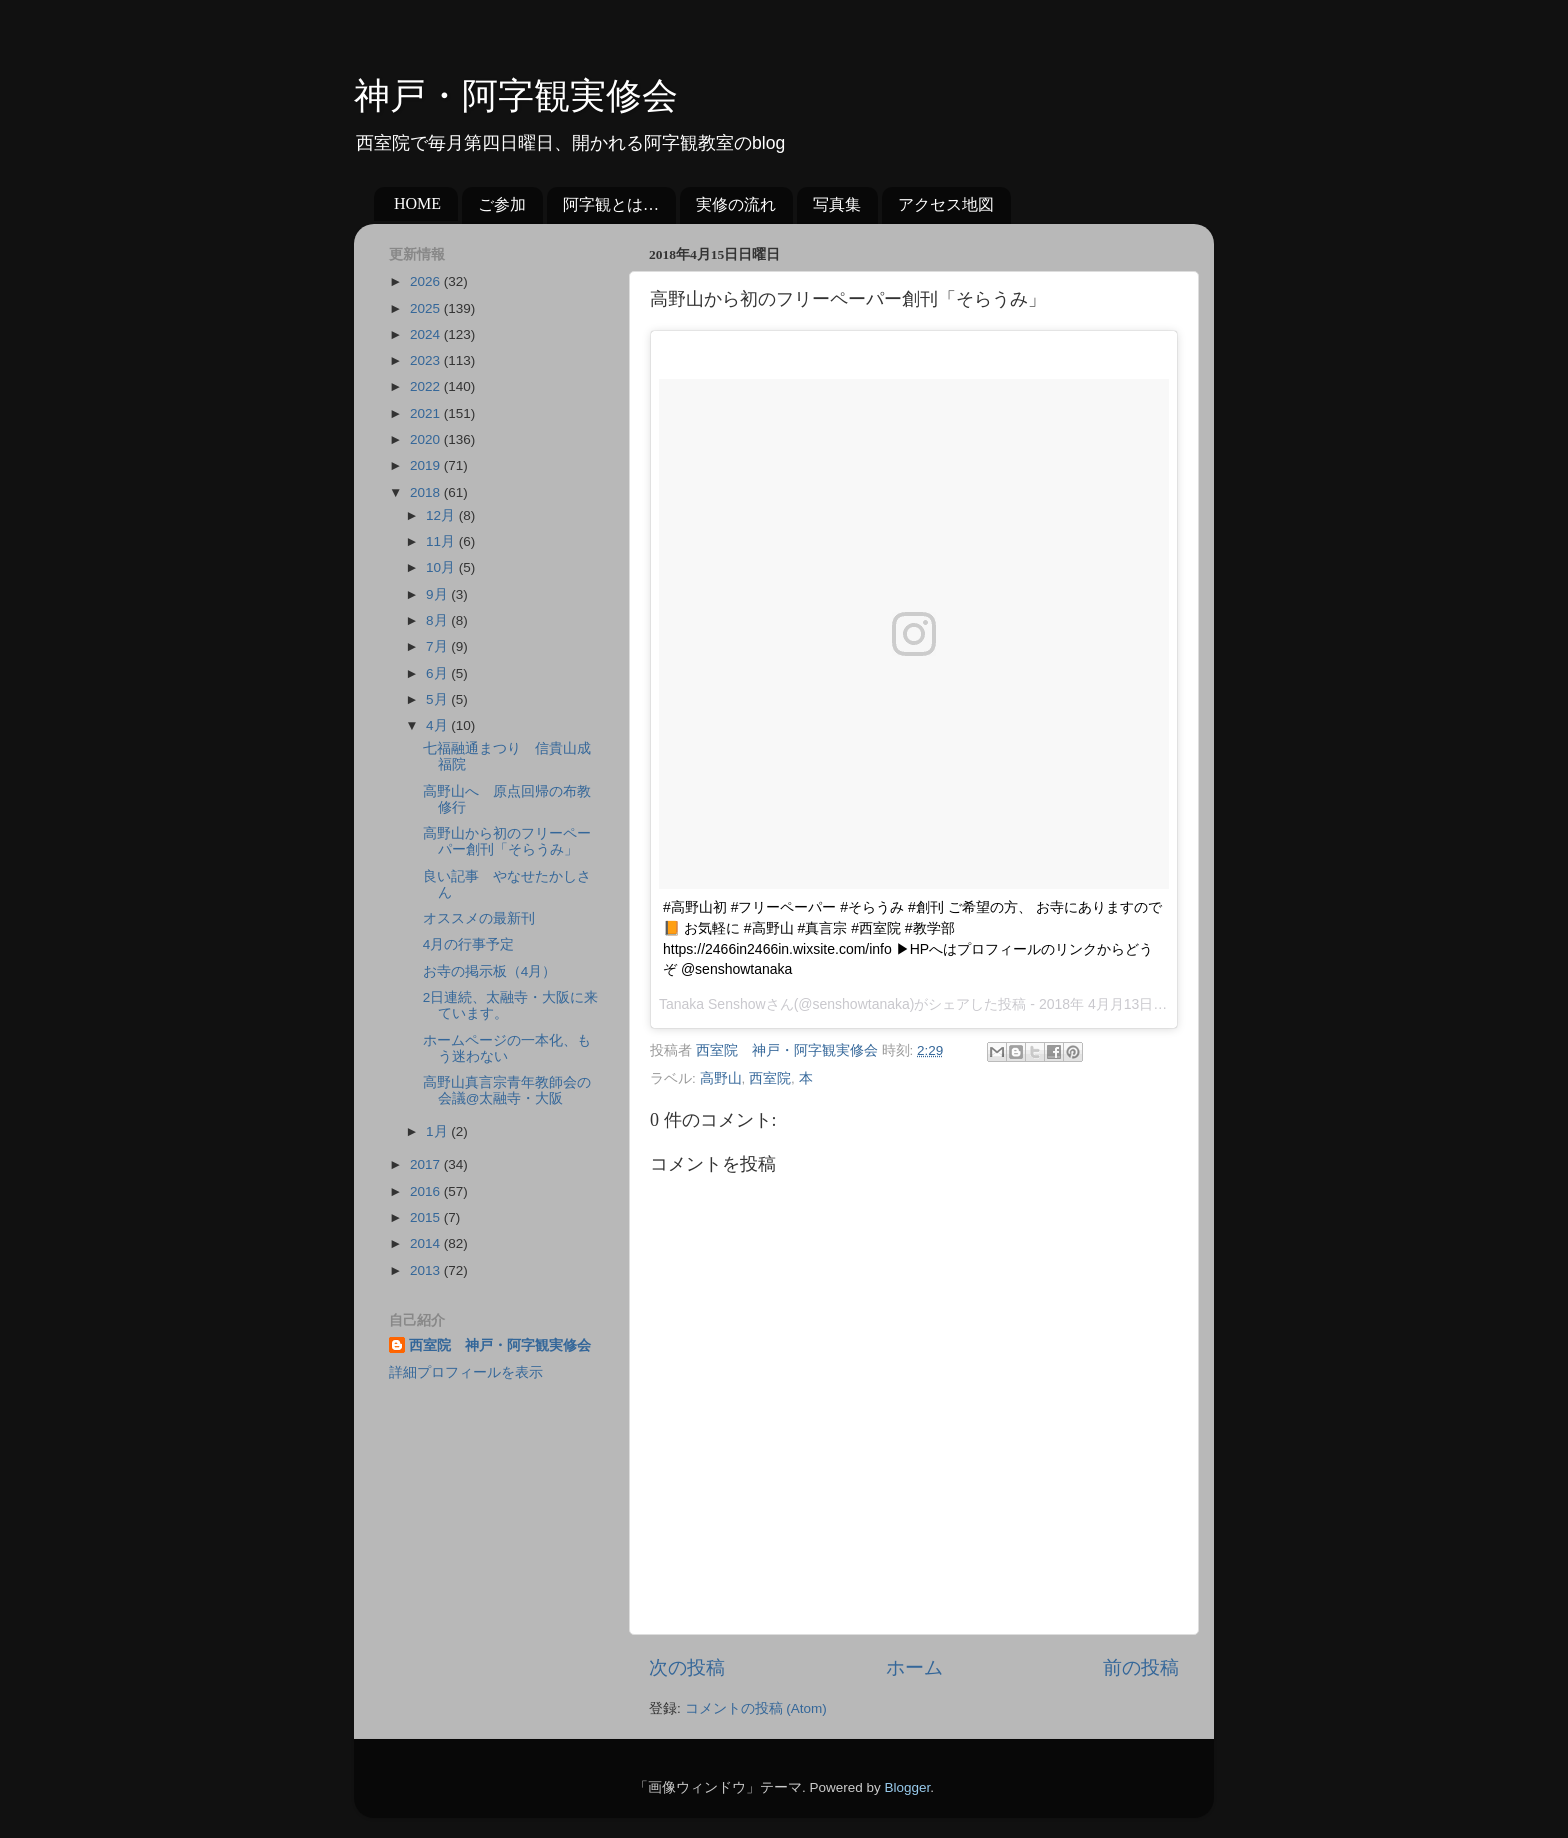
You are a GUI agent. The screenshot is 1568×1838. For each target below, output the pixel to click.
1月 (438, 1131)
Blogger (907, 1787)
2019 (427, 465)
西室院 (770, 1078)
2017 (427, 1164)
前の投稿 (1141, 1667)
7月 (438, 646)
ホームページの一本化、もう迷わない (507, 1048)
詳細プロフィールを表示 (466, 1372)
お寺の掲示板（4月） (490, 971)
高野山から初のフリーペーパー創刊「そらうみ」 (507, 841)
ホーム (914, 1667)
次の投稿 (687, 1667)
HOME (417, 203)
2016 (427, 1191)
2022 (427, 386)
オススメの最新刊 (479, 918)
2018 (427, 492)
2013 (427, 1270)
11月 (442, 541)
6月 (438, 673)
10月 (442, 567)
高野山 (721, 1078)
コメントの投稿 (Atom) (756, 1708)
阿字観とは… (611, 204)
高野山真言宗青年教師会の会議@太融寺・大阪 (507, 1090)
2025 (427, 308)
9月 (438, 594)
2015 (427, 1217)
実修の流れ (736, 204)
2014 (427, 1243)
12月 (442, 515)
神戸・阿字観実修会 (516, 96)
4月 (438, 725)
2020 (427, 439)
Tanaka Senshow (712, 1004)
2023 (427, 360)
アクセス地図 (946, 204)
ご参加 (502, 204)
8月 (438, 620)
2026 (427, 281)
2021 (427, 413)
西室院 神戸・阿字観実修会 (500, 1345)
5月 (438, 699)
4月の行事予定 (469, 944)
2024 (427, 334)
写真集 (837, 204)
